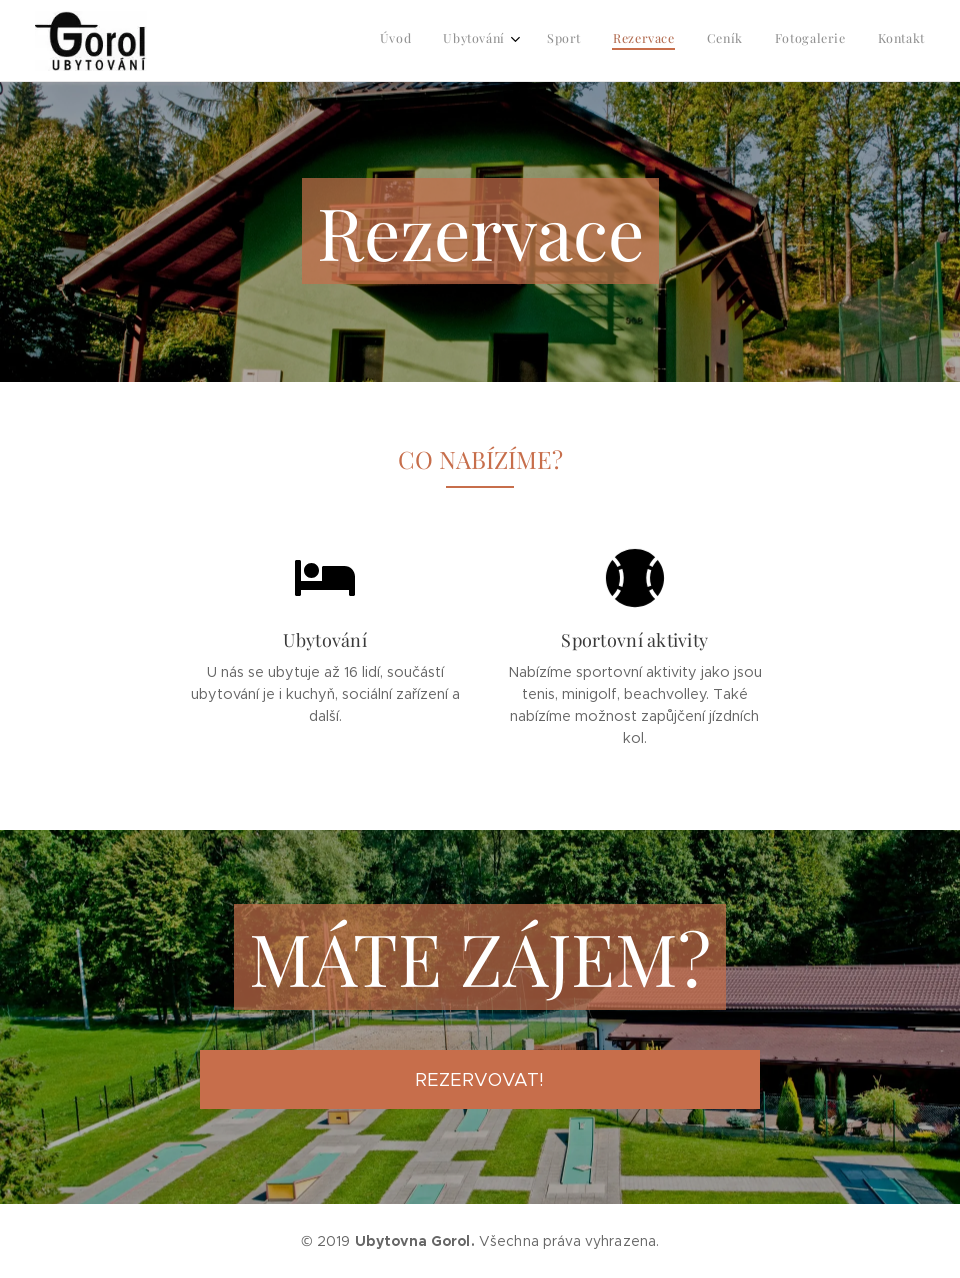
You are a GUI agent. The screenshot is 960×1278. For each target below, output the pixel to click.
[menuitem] (728, 41)
